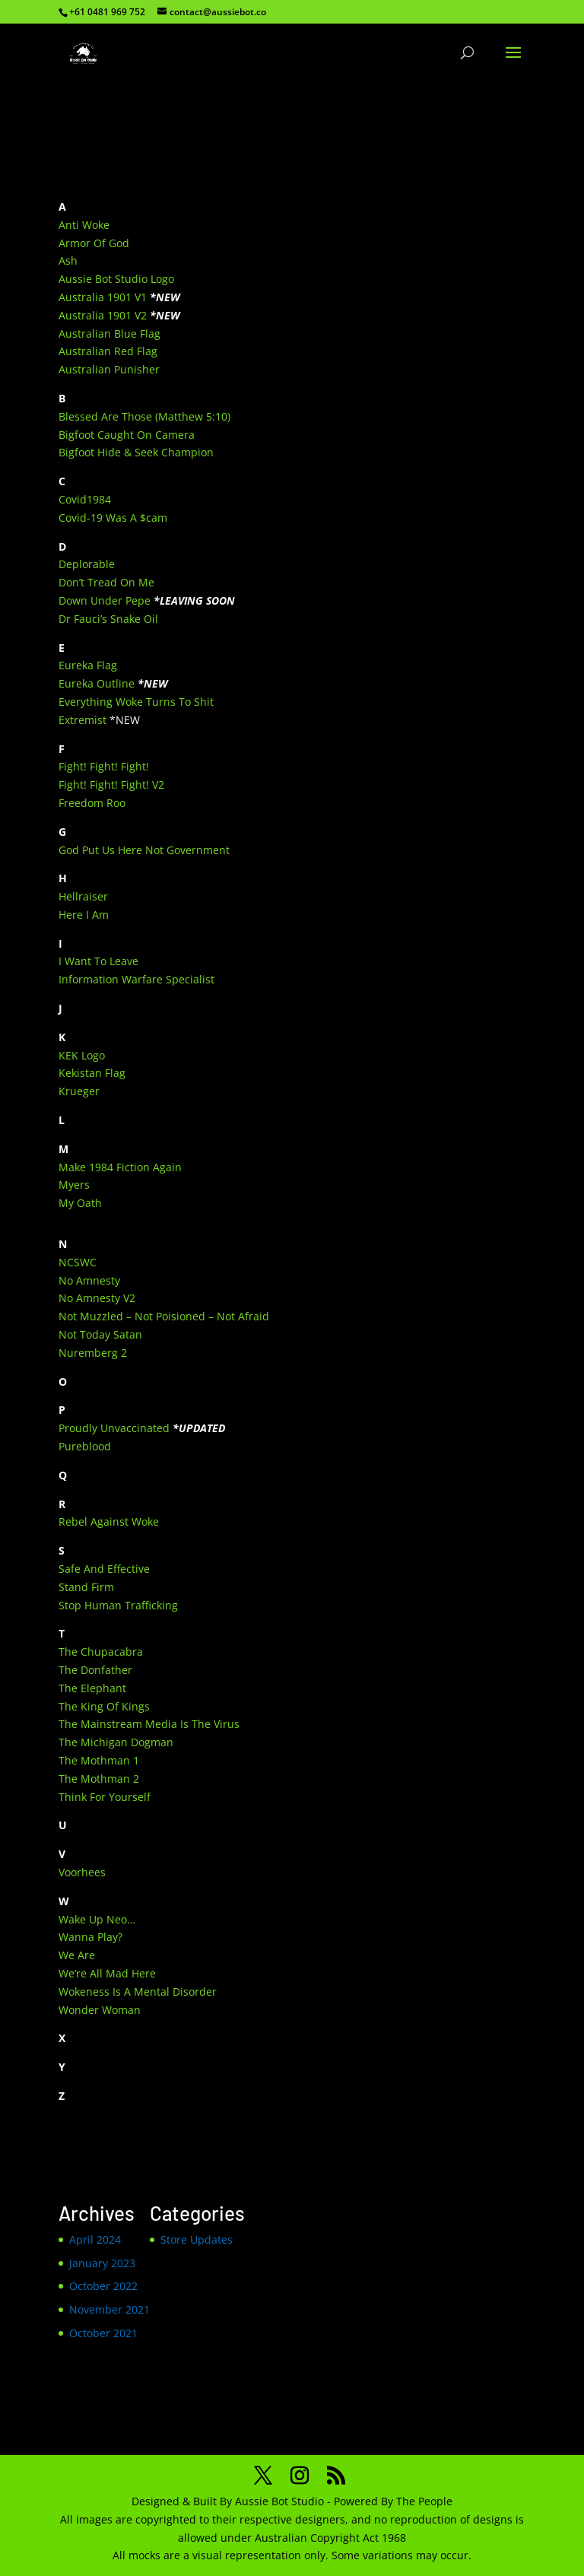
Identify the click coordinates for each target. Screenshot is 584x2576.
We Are (77, 1955)
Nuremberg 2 (93, 1352)
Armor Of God (94, 243)
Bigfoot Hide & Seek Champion (136, 452)
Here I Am (84, 914)
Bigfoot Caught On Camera (127, 434)
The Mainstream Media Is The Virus (149, 1724)
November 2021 (109, 2309)
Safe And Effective (104, 1568)
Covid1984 (85, 499)
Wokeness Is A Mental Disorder (138, 1991)
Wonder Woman (100, 2010)
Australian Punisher (109, 369)
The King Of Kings (104, 1706)
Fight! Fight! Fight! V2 (111, 784)
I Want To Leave (98, 961)
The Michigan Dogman (116, 1742)
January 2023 (102, 2263)
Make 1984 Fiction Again (120, 1167)
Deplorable (87, 564)
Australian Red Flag (108, 351)
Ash (68, 260)
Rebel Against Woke (109, 1521)
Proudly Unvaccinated (114, 1428)
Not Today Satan (100, 1334)
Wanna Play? (90, 1937)
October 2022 (103, 2286)
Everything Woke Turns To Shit (136, 701)
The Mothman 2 (99, 1778)
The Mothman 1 (99, 1760)
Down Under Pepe (105, 600)
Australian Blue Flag (109, 333)
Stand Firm (86, 1587)
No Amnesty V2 (97, 1298)
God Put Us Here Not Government (144, 850)
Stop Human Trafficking (118, 1605)
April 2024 (95, 2239)
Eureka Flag (88, 665)
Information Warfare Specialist (136, 979)
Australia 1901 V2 (103, 315)
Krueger (79, 1091)
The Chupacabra (101, 1651)
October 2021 (103, 2333)
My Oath (80, 1203)
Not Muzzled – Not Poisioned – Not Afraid (164, 1316)
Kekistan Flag (92, 1073)
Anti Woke (84, 225)
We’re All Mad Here (107, 1973)
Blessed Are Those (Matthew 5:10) (144, 416)
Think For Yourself (105, 1797)
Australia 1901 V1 (103, 297)
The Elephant (92, 1688)
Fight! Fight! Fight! (104, 766)
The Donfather (95, 1670)
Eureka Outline (97, 683)
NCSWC (78, 1262)
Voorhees (82, 1872)
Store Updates (196, 2239)
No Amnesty (89, 1280)
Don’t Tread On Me (106, 582)
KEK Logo (82, 1055)
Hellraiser (83, 896)
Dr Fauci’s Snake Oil (108, 618)
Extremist (82, 720)
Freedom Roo (92, 803)
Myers (74, 1184)
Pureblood (85, 1446)
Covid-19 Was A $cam (113, 517)
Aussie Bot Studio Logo (116, 279)
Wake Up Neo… (97, 1919)
